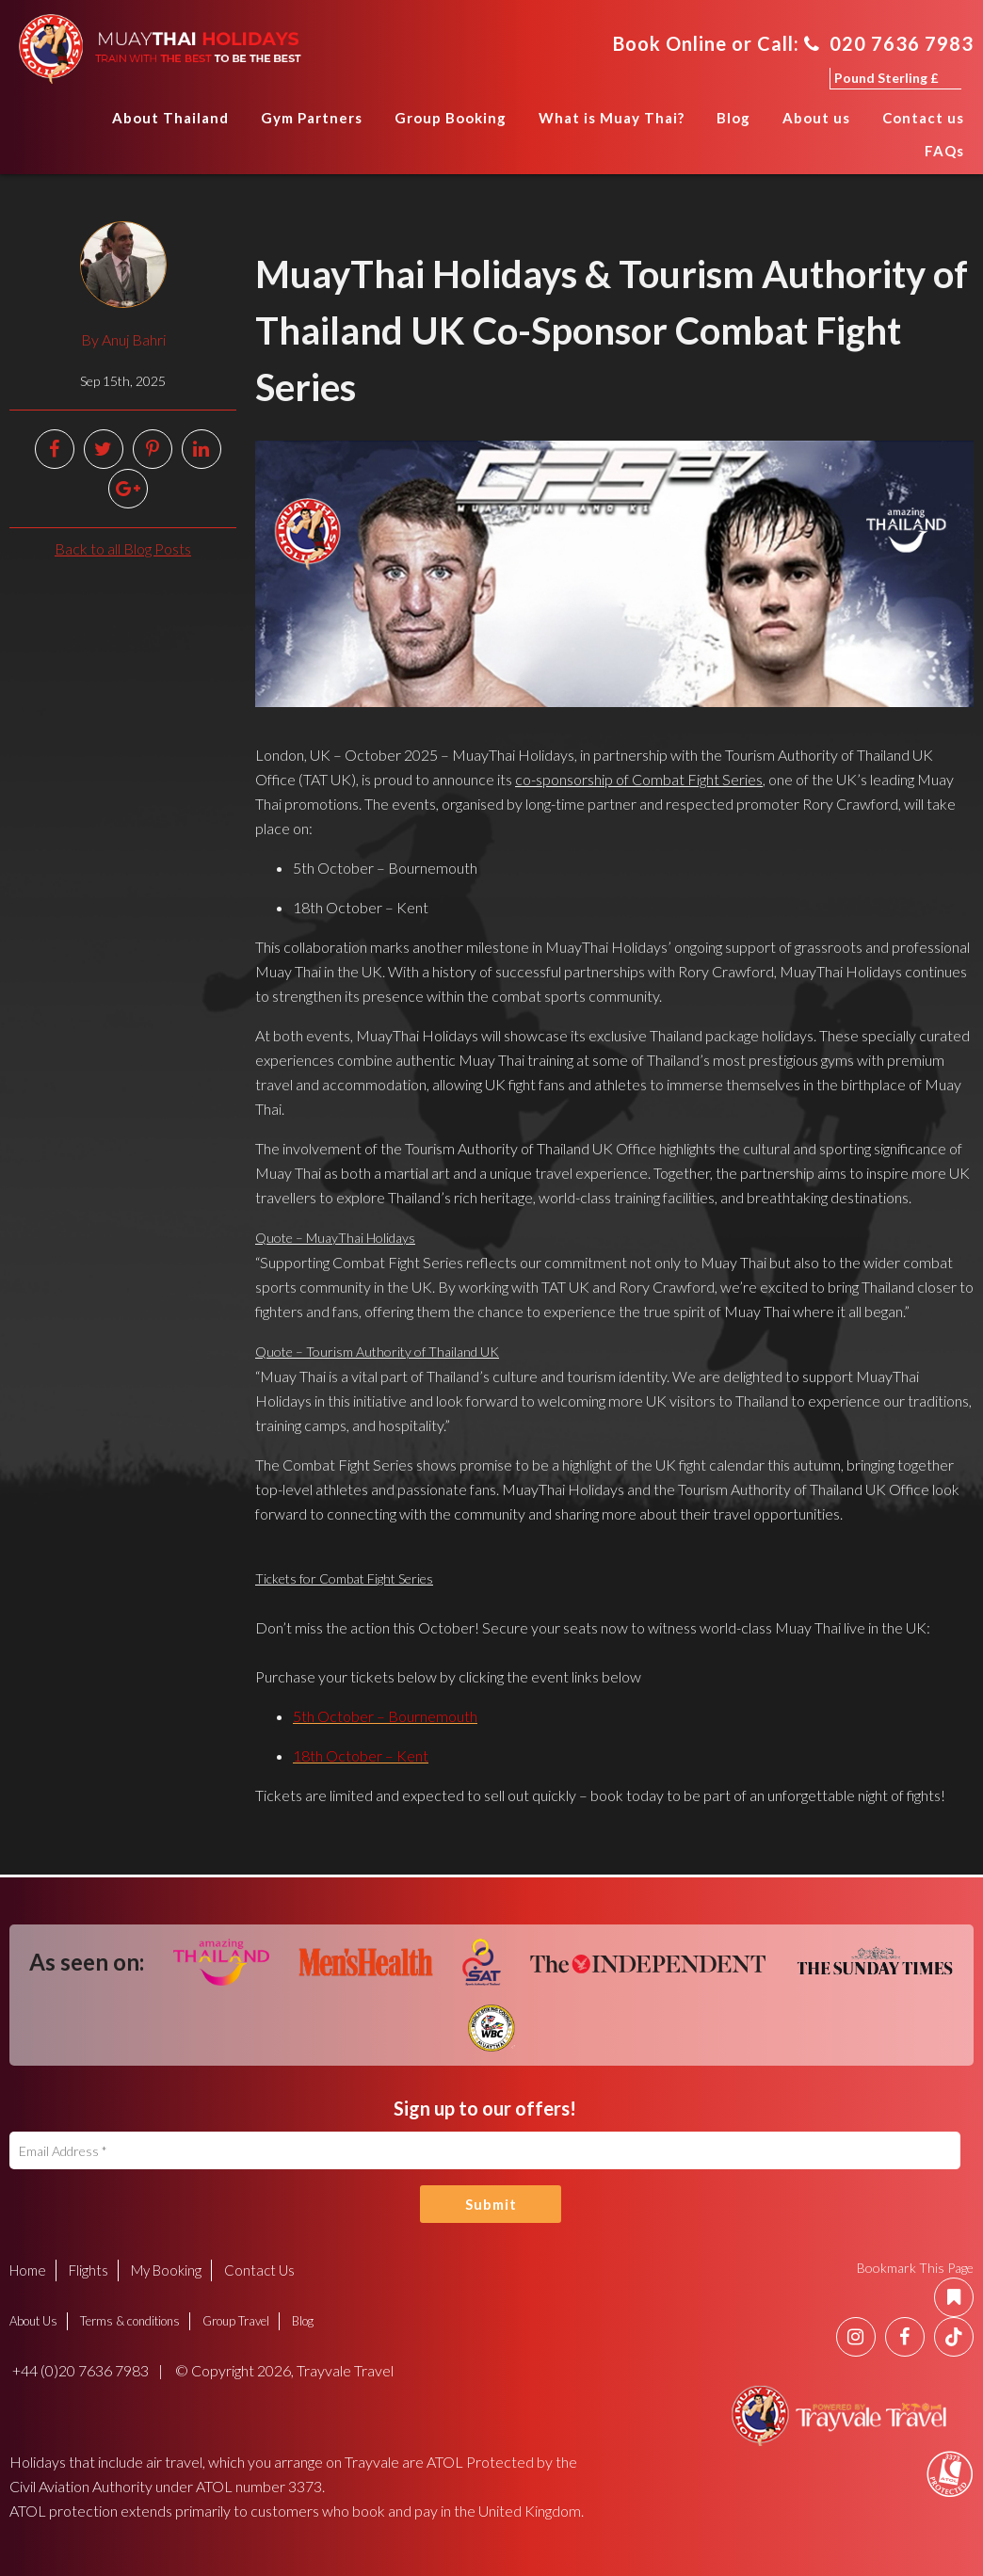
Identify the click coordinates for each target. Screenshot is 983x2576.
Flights (88, 2270)
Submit (491, 2204)
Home (77, 124)
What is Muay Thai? (612, 117)
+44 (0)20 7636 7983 (79, 2370)
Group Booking (451, 117)
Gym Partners (312, 117)
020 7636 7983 (889, 43)
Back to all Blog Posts (123, 548)
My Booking (166, 2270)
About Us (33, 2320)
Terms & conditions (130, 2320)
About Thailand (170, 117)
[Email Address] (484, 2150)
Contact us (923, 117)
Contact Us (259, 2270)
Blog (733, 117)
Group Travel (235, 2320)
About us (816, 117)
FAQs (944, 150)
